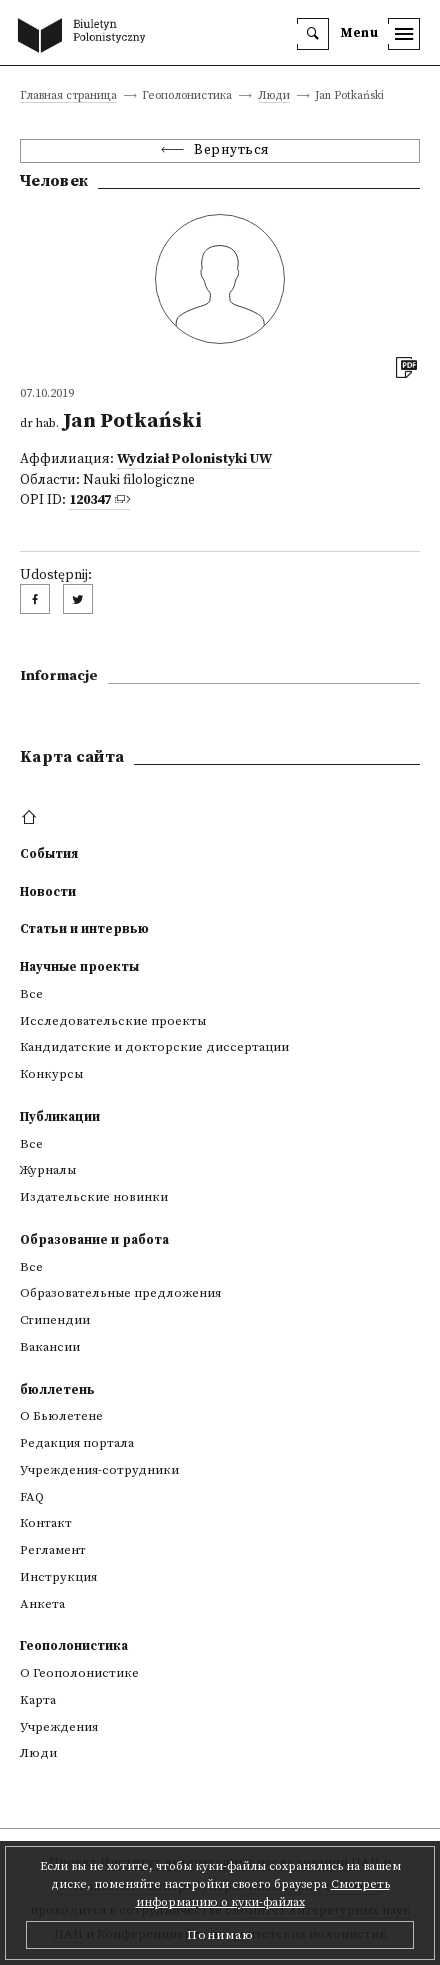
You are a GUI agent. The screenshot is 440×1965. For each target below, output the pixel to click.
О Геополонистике (79, 1673)
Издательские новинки (94, 1197)
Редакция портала (77, 1443)
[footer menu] (31, 818)
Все (31, 994)
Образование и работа (94, 1240)
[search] (313, 34)
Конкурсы (51, 1074)
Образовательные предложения (120, 1293)
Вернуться (232, 150)
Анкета (42, 1604)
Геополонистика (74, 1646)
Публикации (60, 1117)
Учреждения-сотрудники (99, 1470)
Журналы (48, 1170)
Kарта (38, 1700)
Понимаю (220, 1935)
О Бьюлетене (61, 1416)
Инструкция (58, 1577)
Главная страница (68, 96)
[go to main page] (86, 37)
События (49, 854)
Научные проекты (79, 967)
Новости (48, 892)
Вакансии (50, 1347)
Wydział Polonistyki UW (194, 459)
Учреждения (59, 1727)
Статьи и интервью (84, 929)
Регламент (53, 1550)
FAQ (32, 1497)
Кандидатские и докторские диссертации (154, 1047)
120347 (90, 500)
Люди (274, 96)
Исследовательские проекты (113, 1021)
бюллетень (57, 1390)
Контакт (46, 1523)
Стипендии (55, 1320)
